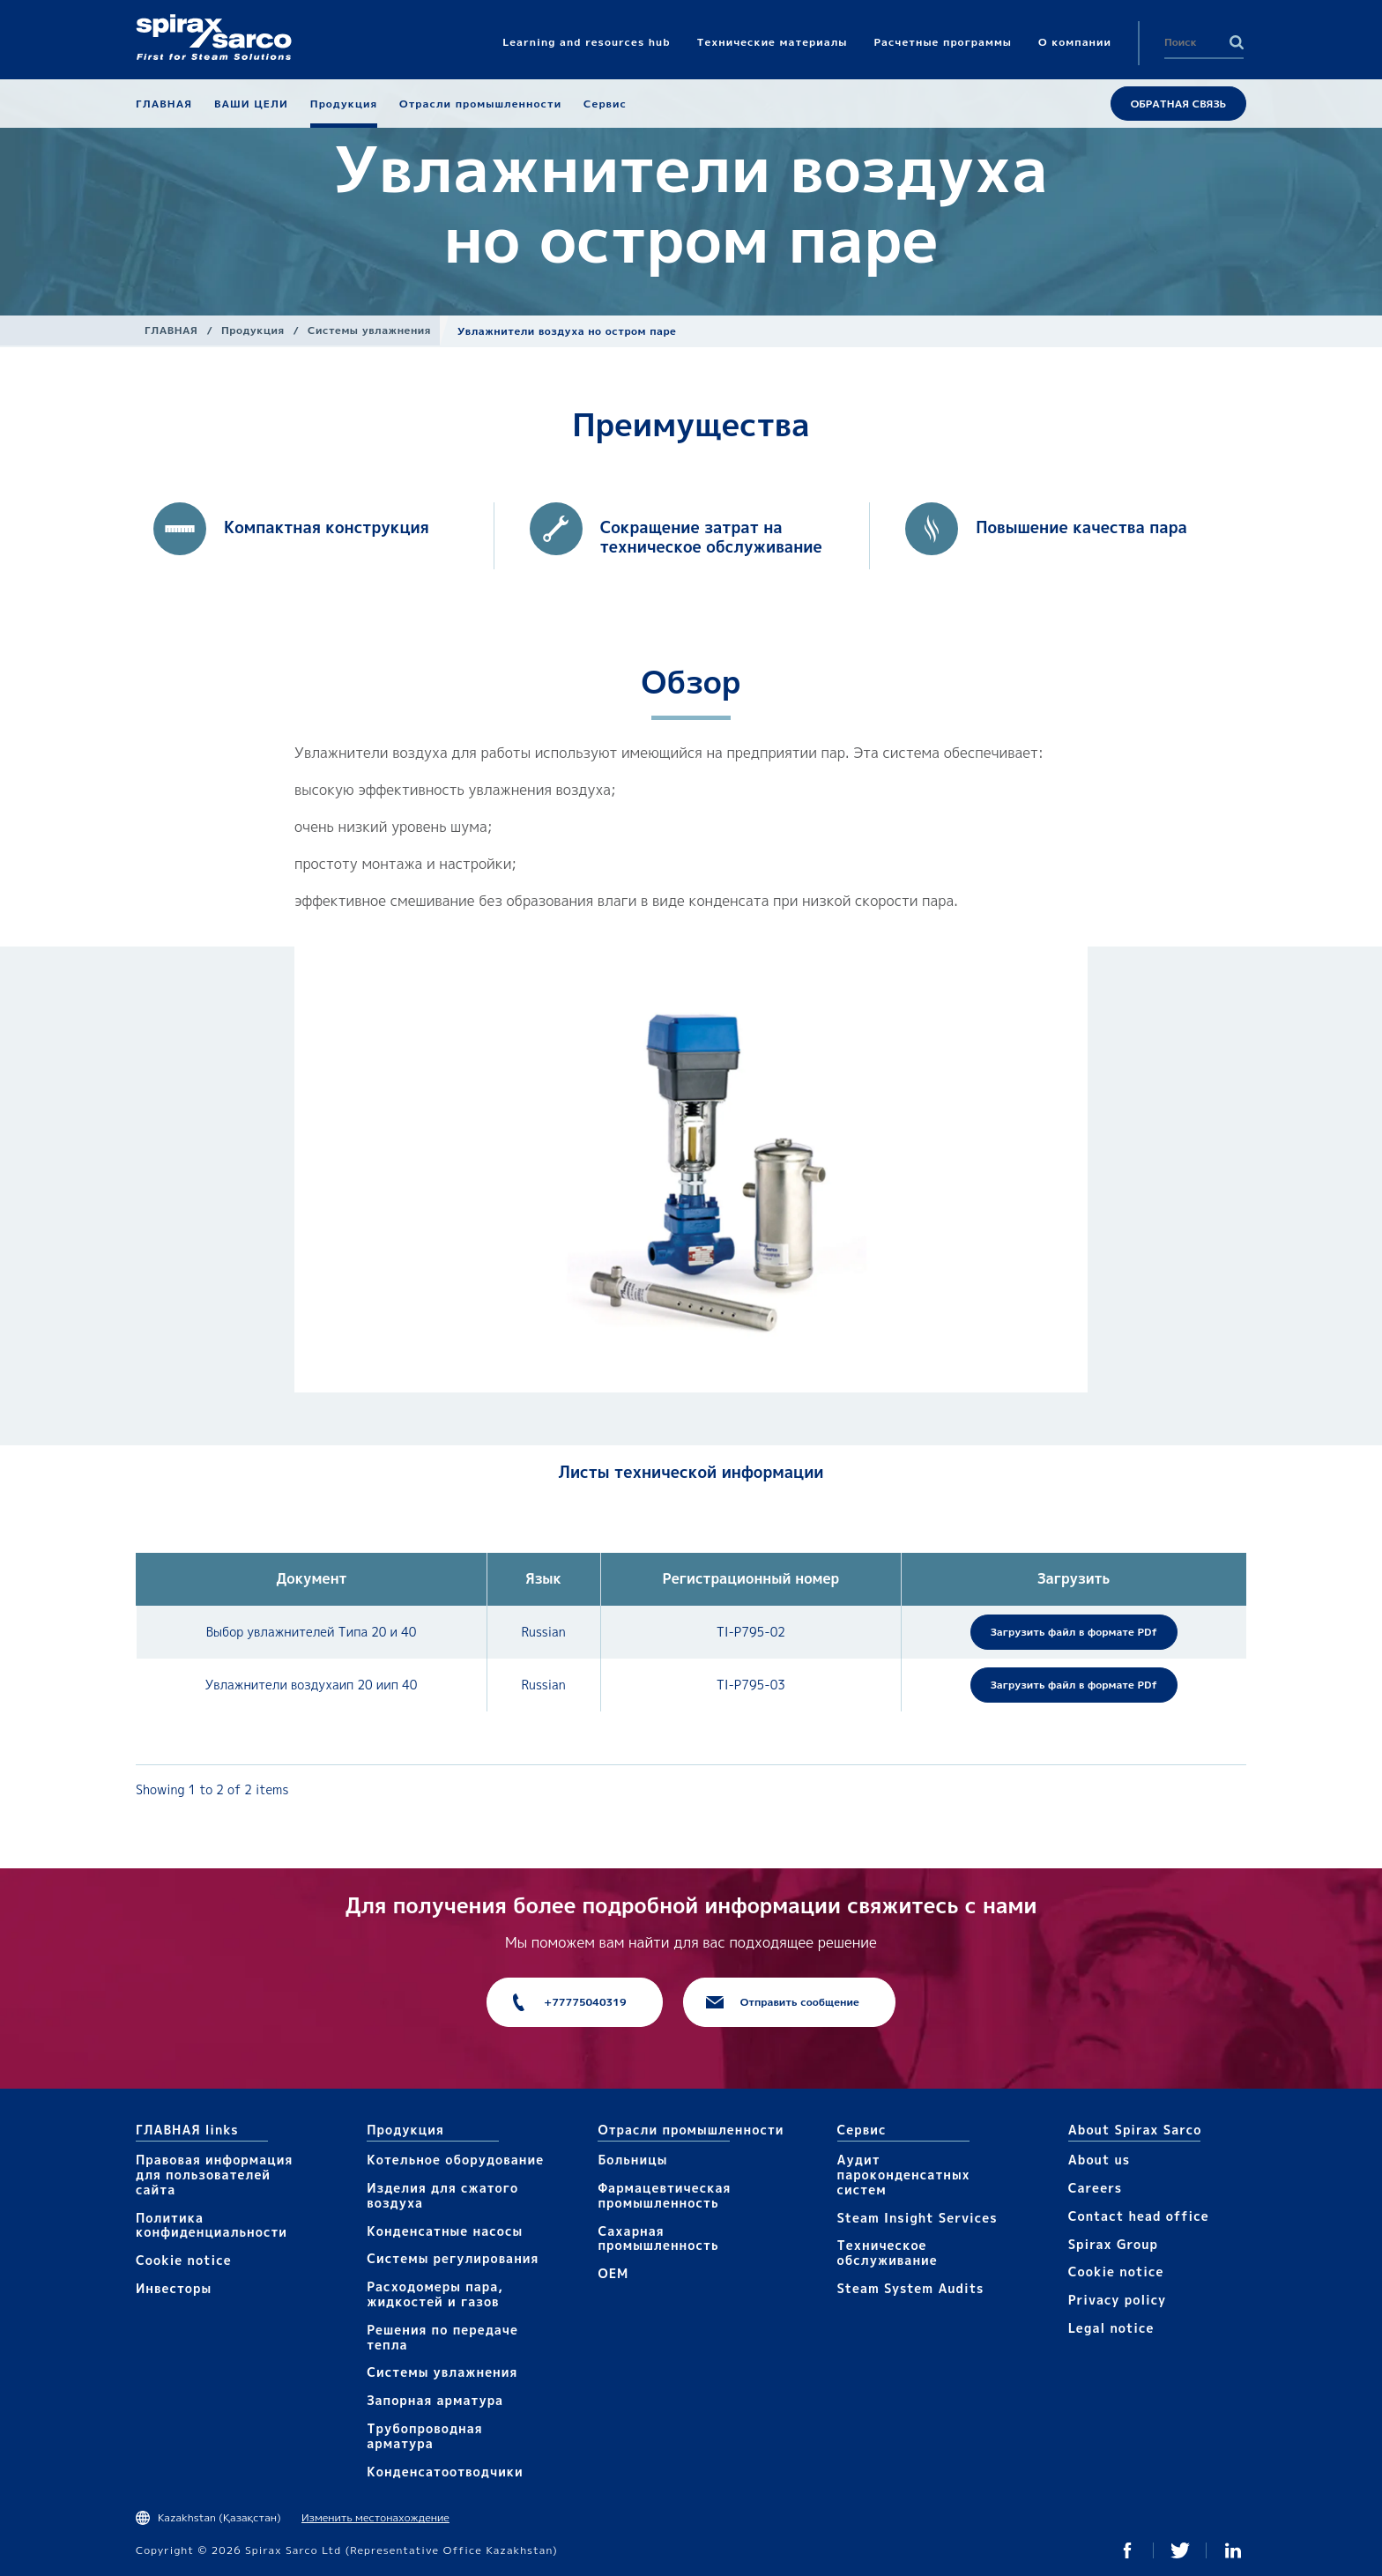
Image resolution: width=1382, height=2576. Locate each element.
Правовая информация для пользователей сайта (214, 2174)
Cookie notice (184, 2260)
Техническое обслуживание (887, 2252)
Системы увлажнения (369, 330)
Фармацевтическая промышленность (664, 2195)
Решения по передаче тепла (442, 2337)
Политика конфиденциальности (211, 2225)
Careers (1095, 2187)
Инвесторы (174, 2288)
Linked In (1233, 2550)
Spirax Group (1113, 2244)
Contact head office (1138, 2216)
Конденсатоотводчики (445, 2471)
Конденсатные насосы (445, 2231)
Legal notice (1111, 2328)
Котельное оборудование (455, 2159)
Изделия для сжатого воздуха (442, 2195)
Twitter (1180, 2550)
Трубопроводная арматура (424, 2436)
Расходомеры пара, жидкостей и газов (435, 2294)
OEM (613, 2273)
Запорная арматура (435, 2400)
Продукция (253, 330)
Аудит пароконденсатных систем (903, 2174)
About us (1099, 2159)
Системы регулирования (453, 2258)
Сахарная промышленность (658, 2238)
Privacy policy (1117, 2299)
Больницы (632, 2159)
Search (1237, 42)
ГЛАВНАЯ (171, 330)
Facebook (1127, 2550)
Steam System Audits (910, 2288)
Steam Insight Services (917, 2217)
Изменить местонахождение (375, 2517)
